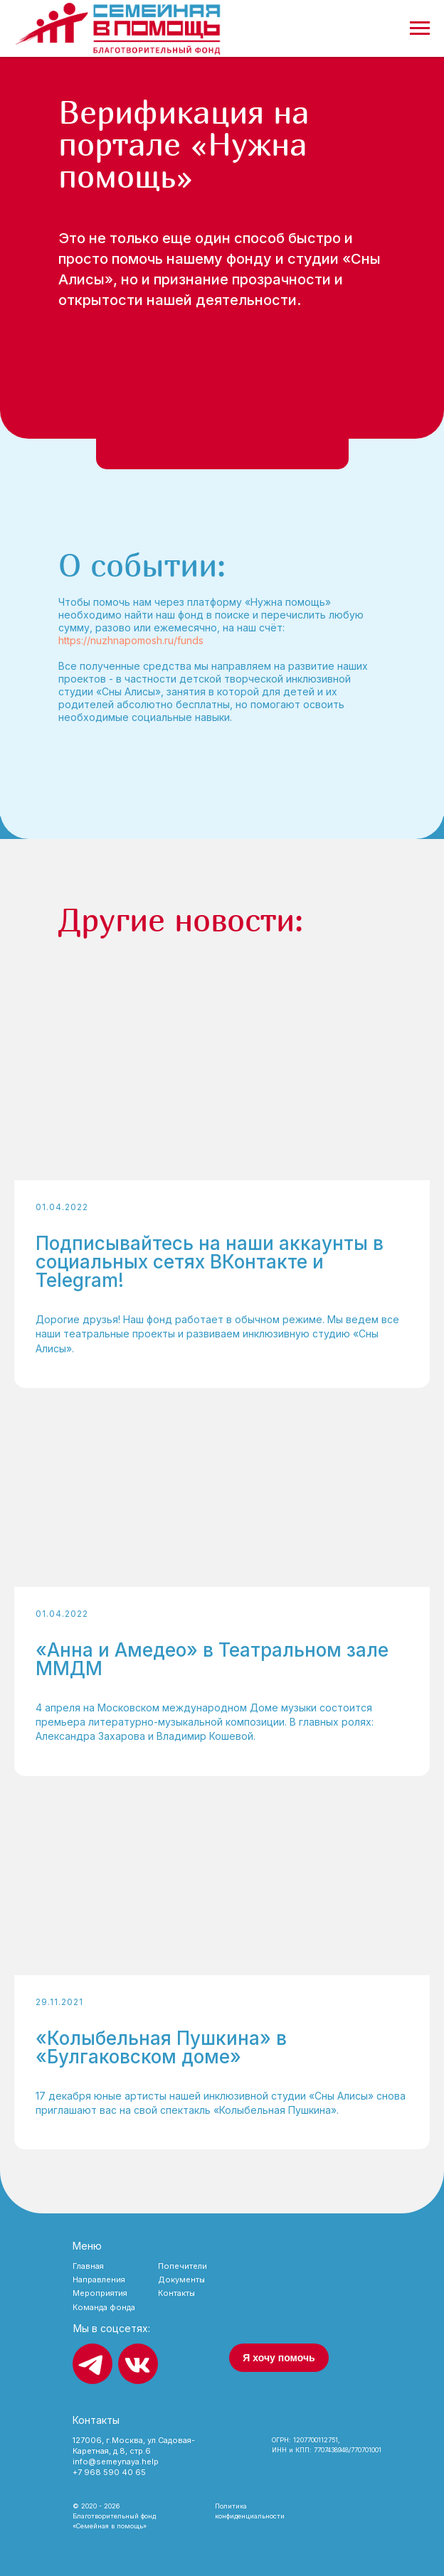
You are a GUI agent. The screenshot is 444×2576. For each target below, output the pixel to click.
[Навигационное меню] (420, 28)
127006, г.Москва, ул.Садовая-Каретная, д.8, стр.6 (134, 2445)
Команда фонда (104, 2307)
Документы (181, 2279)
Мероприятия (100, 2293)
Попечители (182, 2266)
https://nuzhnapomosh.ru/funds (131, 640)
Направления (99, 2279)
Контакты (176, 2293)
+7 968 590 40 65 (109, 2472)
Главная (88, 2266)
